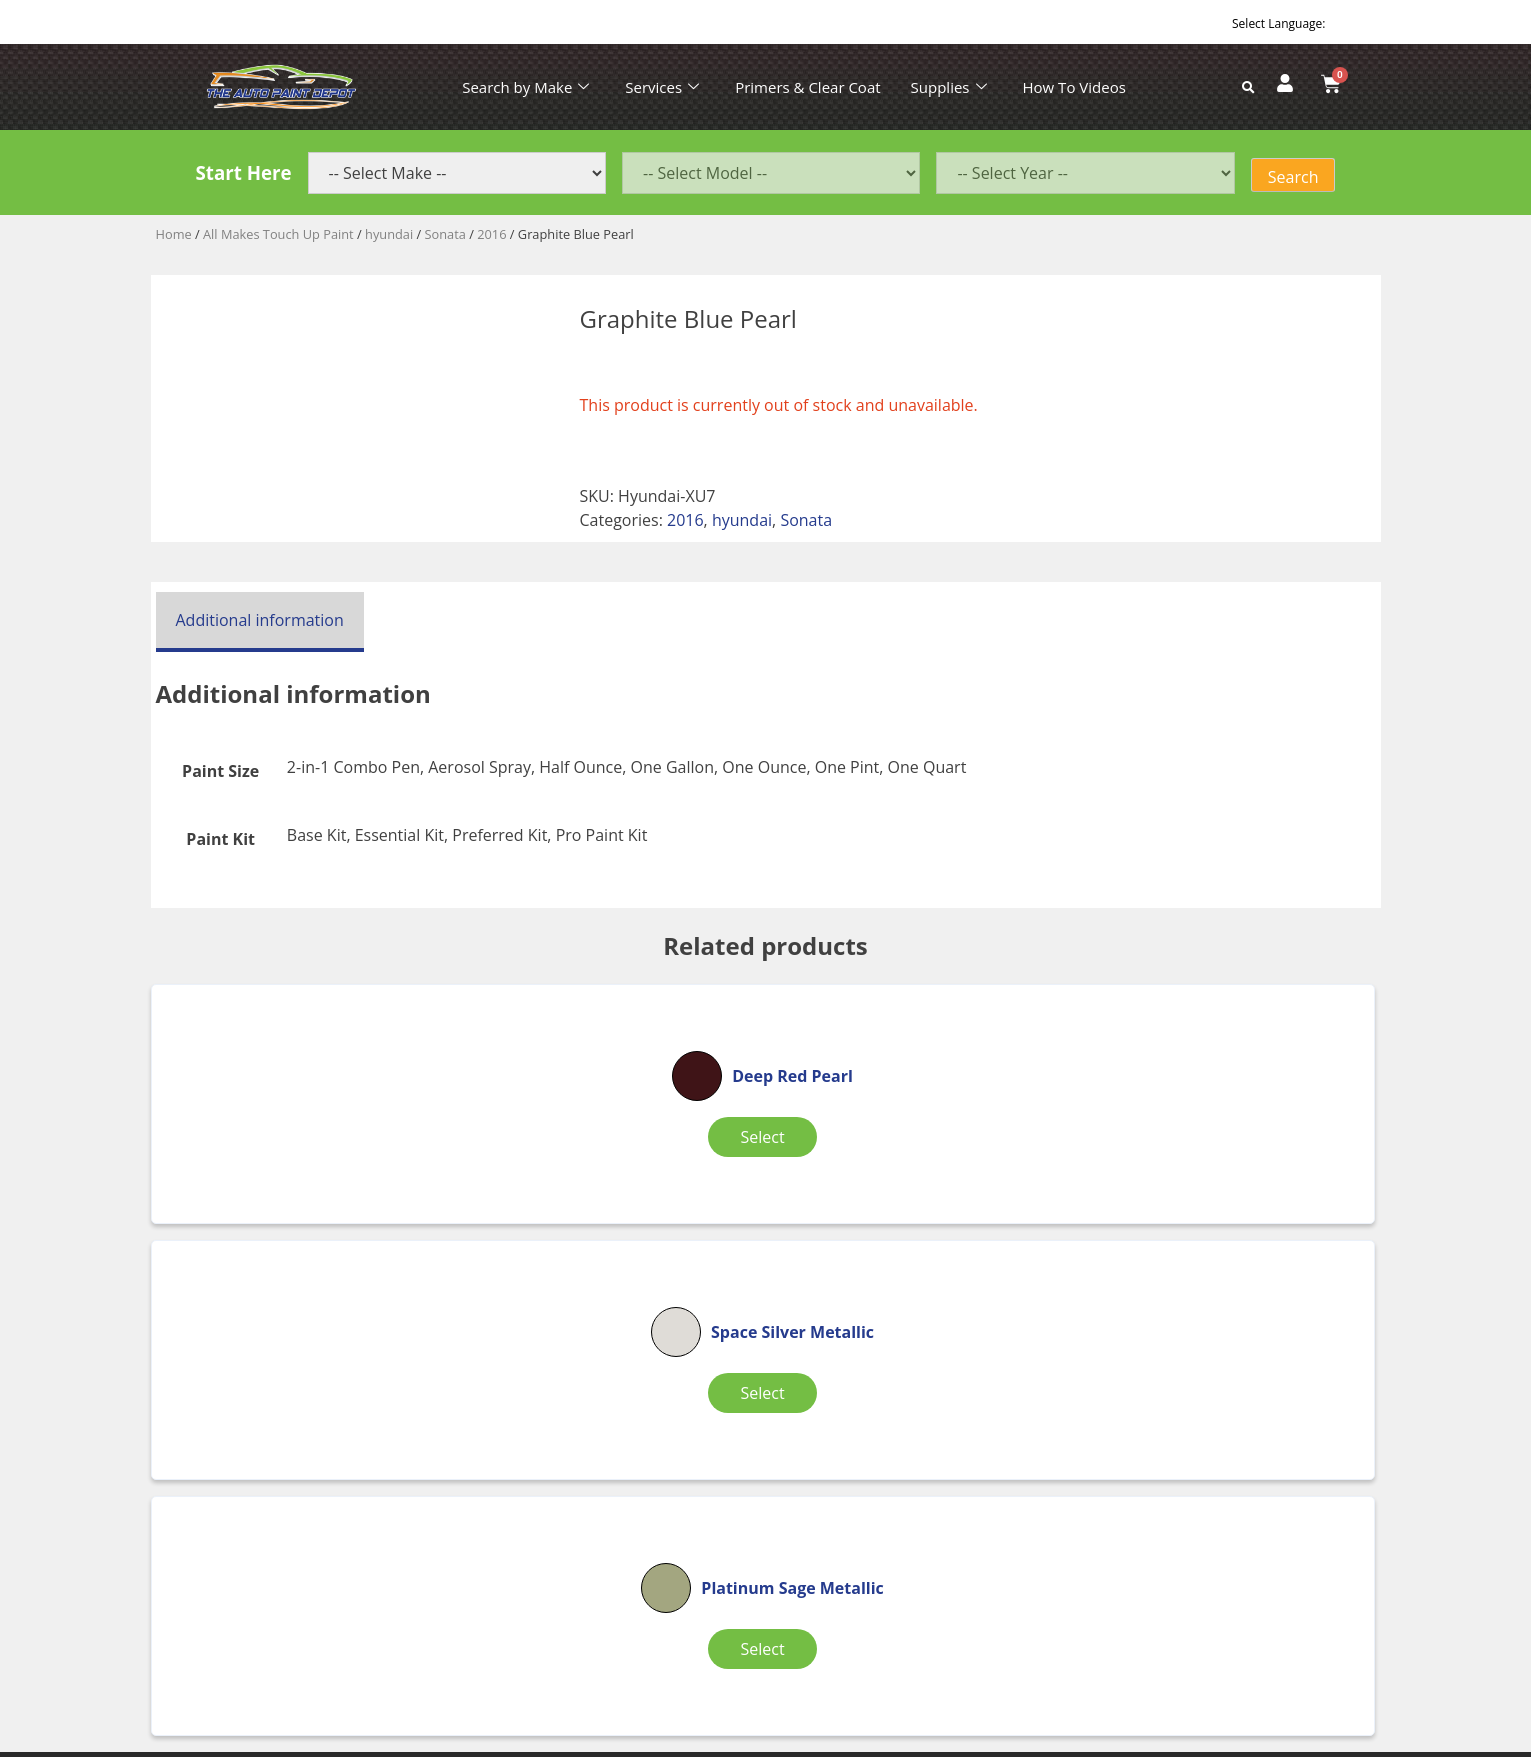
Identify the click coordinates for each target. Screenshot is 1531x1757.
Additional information (260, 620)
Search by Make (525, 87)
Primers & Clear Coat (807, 87)
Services (662, 87)
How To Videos (1074, 87)
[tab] (260, 622)
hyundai (389, 234)
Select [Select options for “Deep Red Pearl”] (352, 1149)
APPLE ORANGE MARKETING (1016, 1738)
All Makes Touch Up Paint (278, 234)
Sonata (445, 234)
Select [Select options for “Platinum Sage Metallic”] (1159, 1149)
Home (174, 234)
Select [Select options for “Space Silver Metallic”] (756, 1149)
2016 (491, 234)
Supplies (949, 87)
